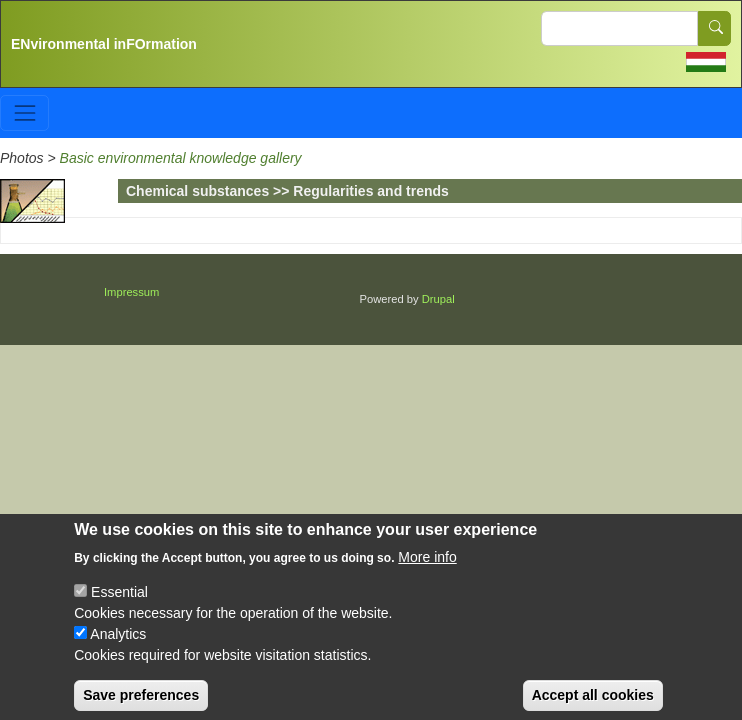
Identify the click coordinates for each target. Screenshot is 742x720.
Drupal (438, 299)
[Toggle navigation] (24, 112)
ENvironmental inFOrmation (104, 44)
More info (427, 571)
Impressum (131, 292)
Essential (119, 606)
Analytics (118, 648)
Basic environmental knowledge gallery (181, 158)
